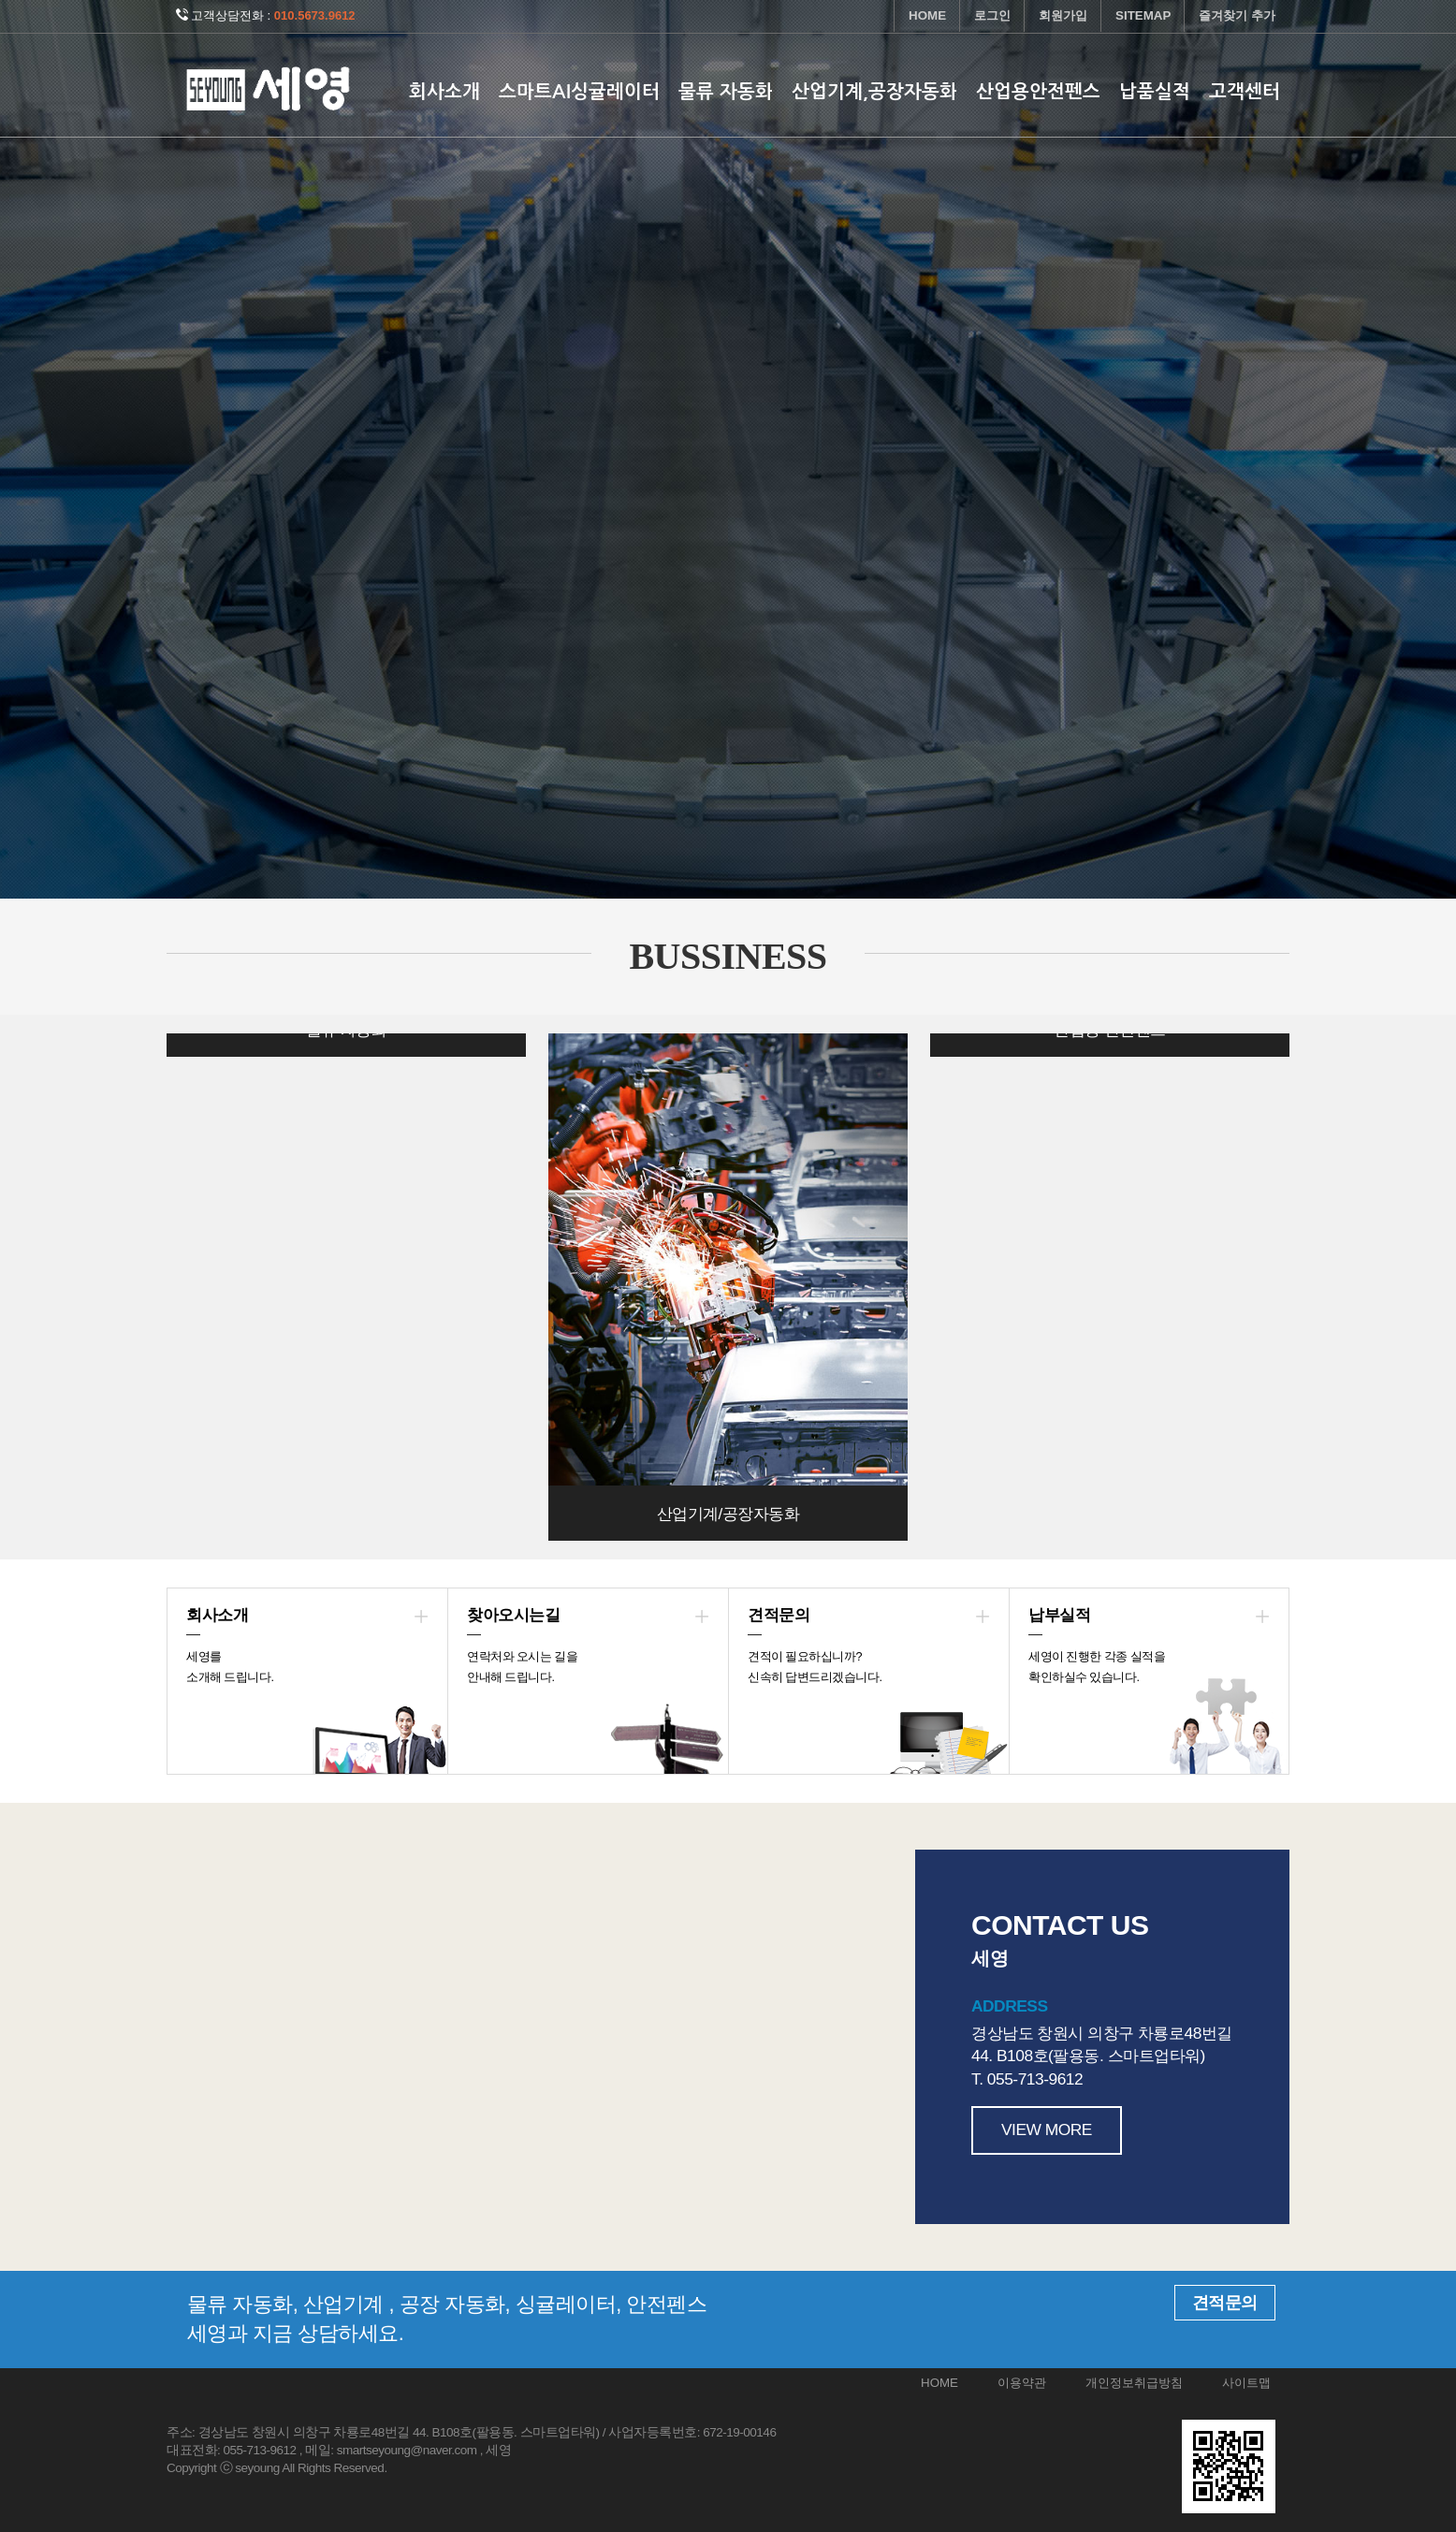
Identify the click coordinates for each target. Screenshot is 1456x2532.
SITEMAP (1143, 15)
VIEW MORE (1046, 2129)
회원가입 (1063, 15)
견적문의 (1225, 2302)
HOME (927, 15)
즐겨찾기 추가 (1237, 15)
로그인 (992, 15)
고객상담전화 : (266, 15)
